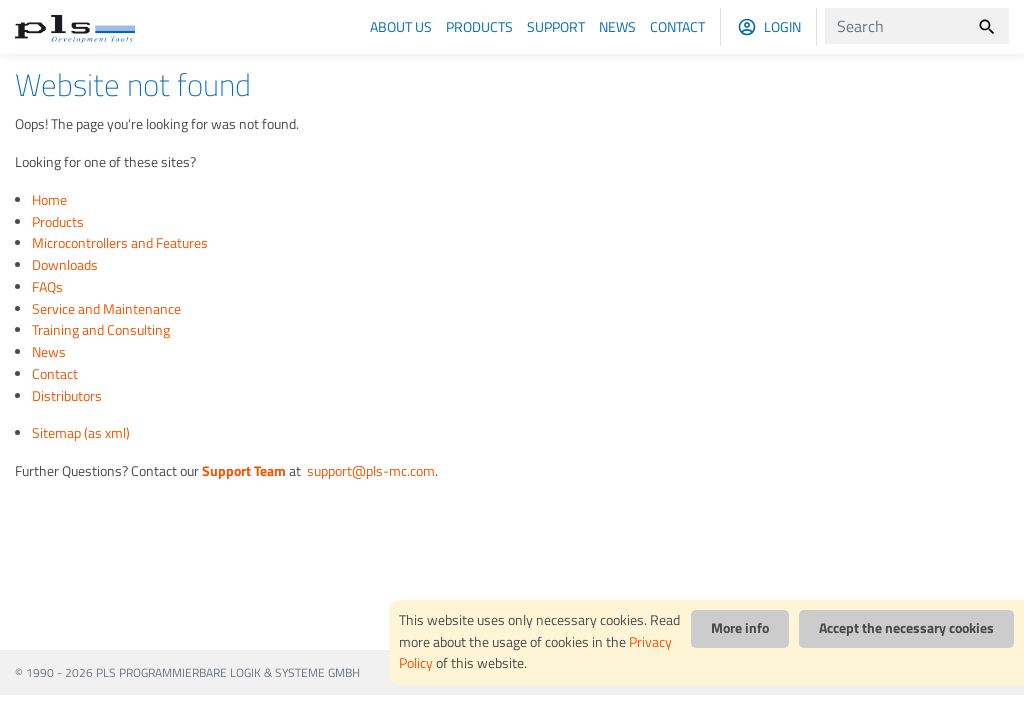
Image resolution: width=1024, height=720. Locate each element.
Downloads (65, 265)
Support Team (244, 471)
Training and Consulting (101, 330)
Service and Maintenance (106, 309)
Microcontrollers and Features (120, 243)
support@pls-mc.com (369, 471)
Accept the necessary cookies (906, 628)
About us (401, 26)
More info (740, 628)
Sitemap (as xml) (81, 433)
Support (556, 26)
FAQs (47, 287)
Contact (677, 26)
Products (479, 26)
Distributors (67, 396)
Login (782, 26)
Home (49, 200)
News (617, 26)
